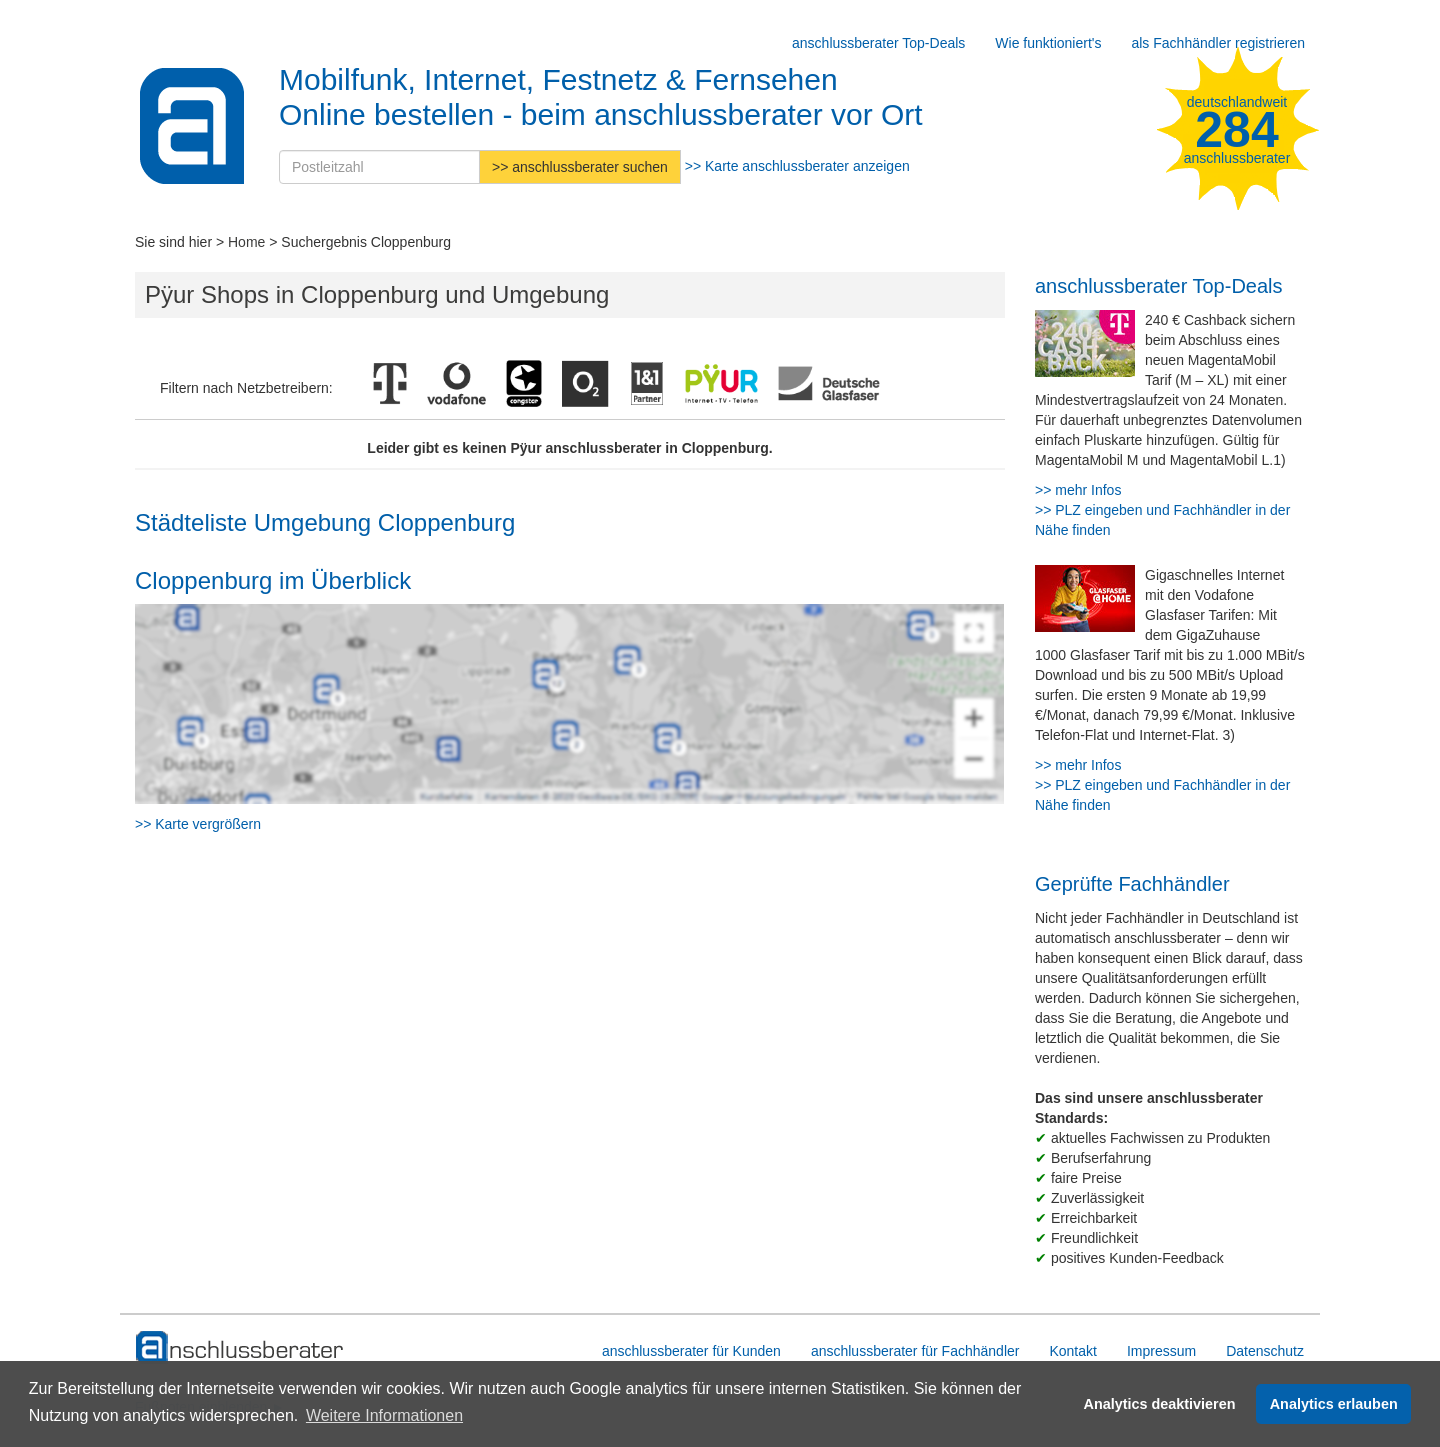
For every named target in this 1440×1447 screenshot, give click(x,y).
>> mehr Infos (1078, 490)
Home (246, 242)
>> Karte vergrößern (198, 824)
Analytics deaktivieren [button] (1160, 1404)
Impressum (1161, 1351)
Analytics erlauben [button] (1334, 1404)
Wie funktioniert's (1048, 43)
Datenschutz (1265, 1351)
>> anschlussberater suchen (580, 167)
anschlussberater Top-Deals (878, 43)
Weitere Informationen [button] (384, 1415)
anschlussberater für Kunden (691, 1351)
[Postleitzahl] (379, 167)
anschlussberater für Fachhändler (915, 1351)
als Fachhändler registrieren (1218, 43)
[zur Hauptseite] (240, 1348)
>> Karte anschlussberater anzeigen (797, 166)
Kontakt (1072, 1351)
